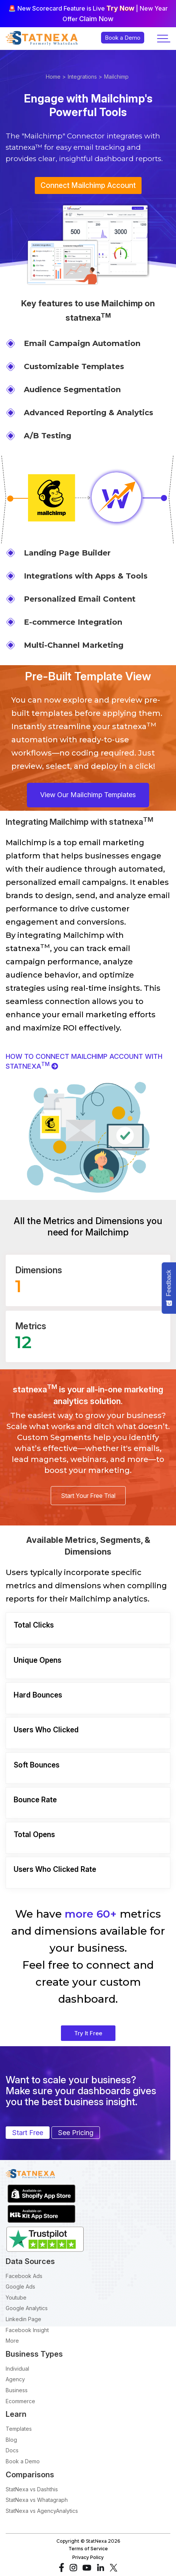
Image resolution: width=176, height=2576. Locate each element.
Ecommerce (20, 2401)
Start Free (27, 2133)
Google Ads (20, 2286)
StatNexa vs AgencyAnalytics (42, 2511)
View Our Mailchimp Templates (88, 795)
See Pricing (75, 2133)
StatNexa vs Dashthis (32, 2489)
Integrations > (85, 76)
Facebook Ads (24, 2276)
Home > (56, 76)
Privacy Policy (88, 2557)
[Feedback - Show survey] (169, 1288)
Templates (19, 2428)
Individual (17, 2368)
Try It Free (88, 2033)
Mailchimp (116, 76)
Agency (15, 2379)
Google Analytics (27, 2308)
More (12, 2340)
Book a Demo (23, 2461)
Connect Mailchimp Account (88, 185)
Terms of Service (88, 2548)
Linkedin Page (23, 2319)
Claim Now (96, 19)
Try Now (120, 8)
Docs (12, 2450)
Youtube (16, 2297)
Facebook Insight (27, 2330)
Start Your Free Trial (88, 1495)
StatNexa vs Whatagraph (37, 2500)
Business (17, 2390)
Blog (11, 2439)
